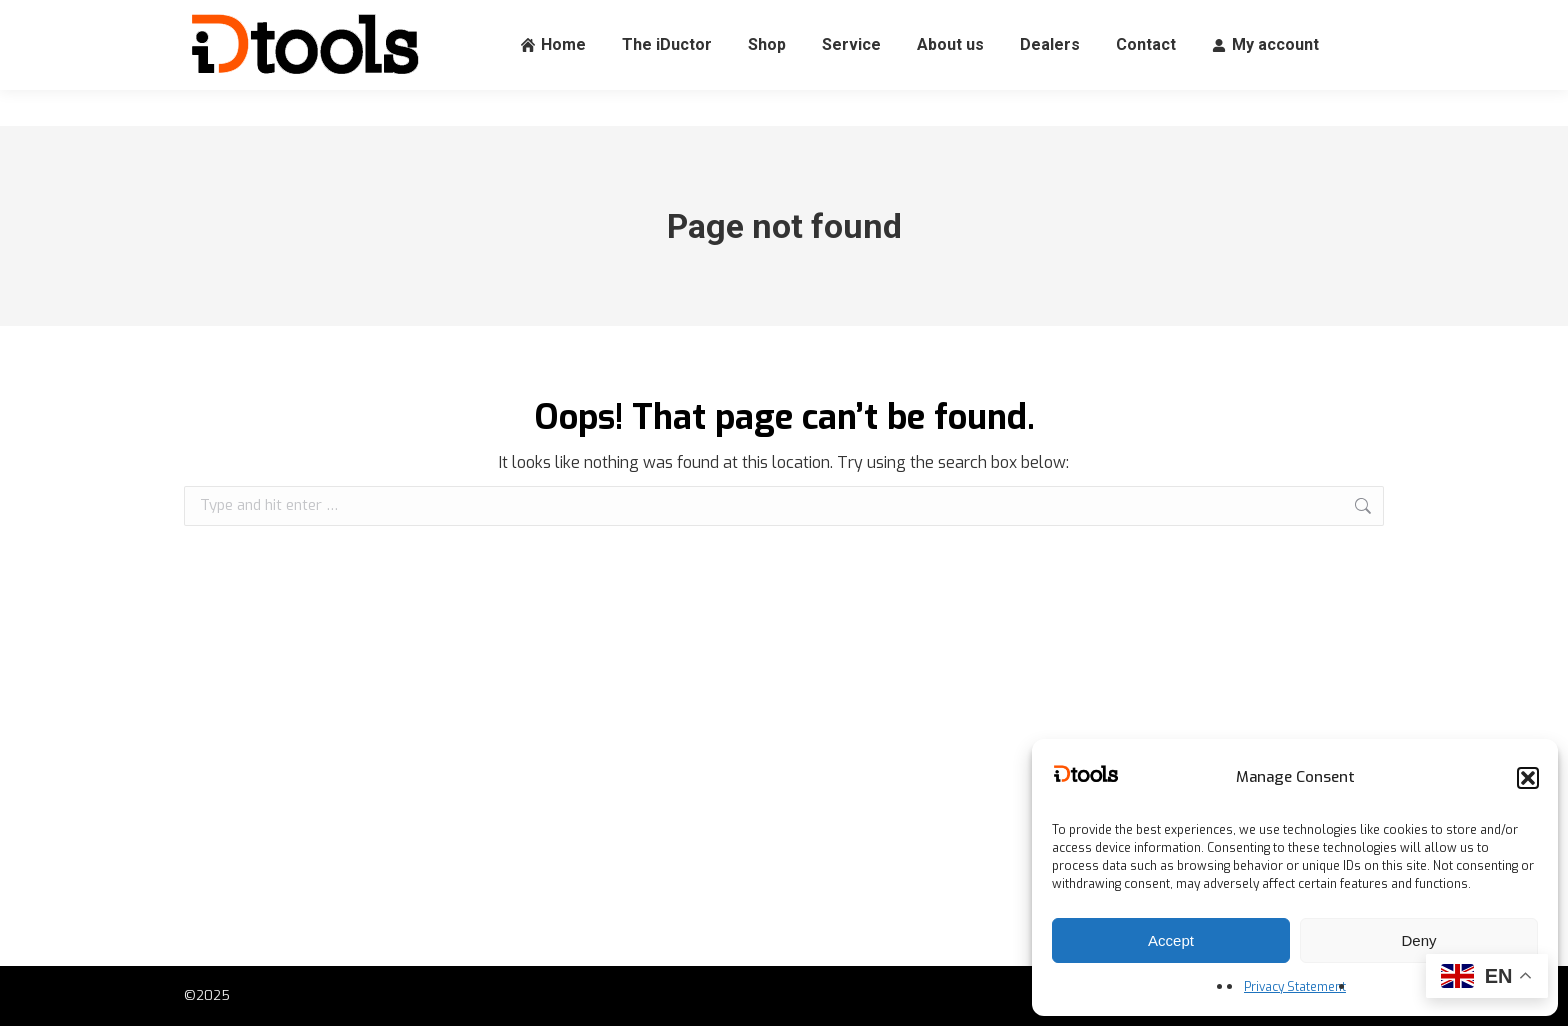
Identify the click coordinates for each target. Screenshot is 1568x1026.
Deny (1418, 940)
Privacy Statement (1295, 987)
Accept (1171, 940)
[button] (1528, 778)
